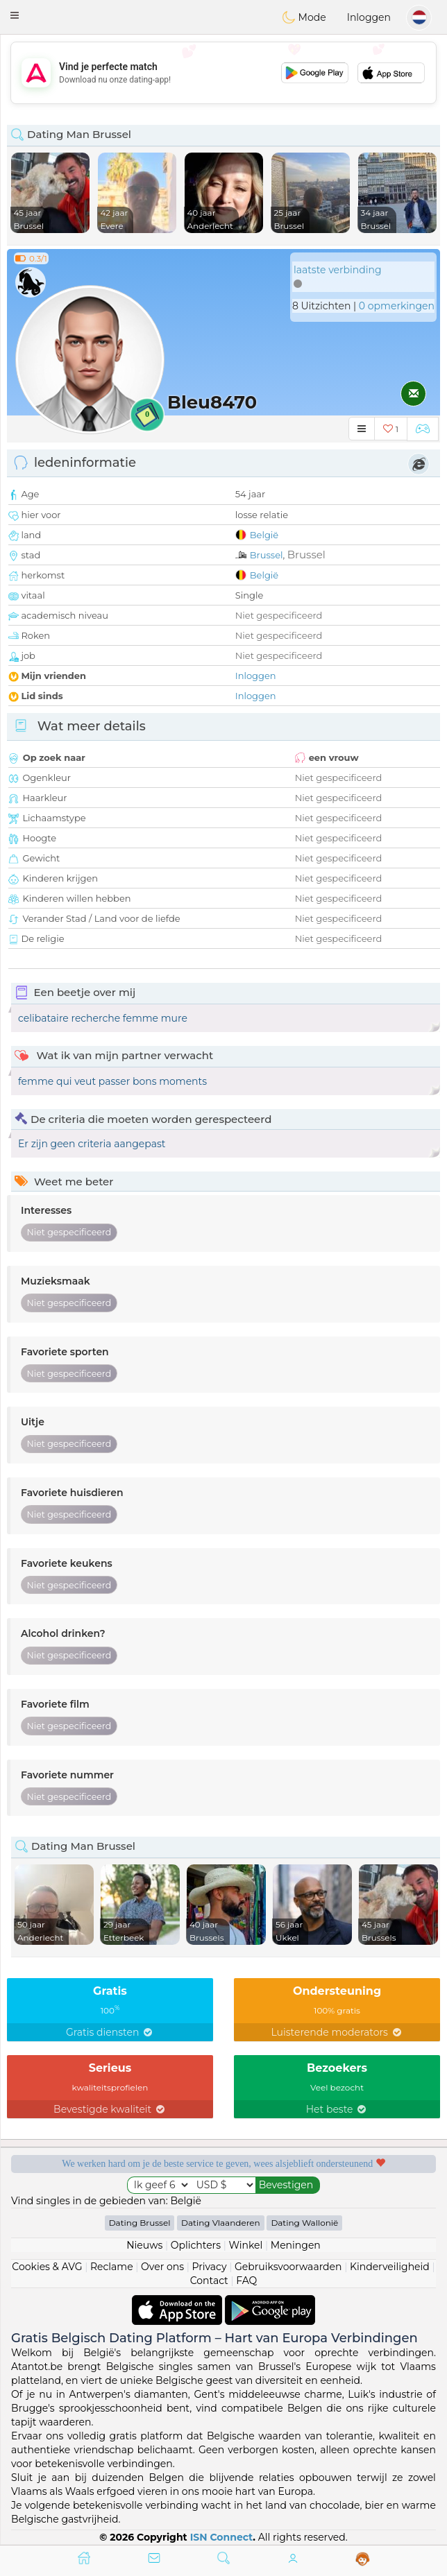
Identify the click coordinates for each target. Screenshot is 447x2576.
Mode (304, 17)
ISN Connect (221, 2537)
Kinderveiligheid (390, 2266)
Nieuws (144, 2245)
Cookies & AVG (47, 2266)
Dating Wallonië (304, 2222)
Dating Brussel (140, 2222)
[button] (14, 15)
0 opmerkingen (397, 306)
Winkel (245, 2245)
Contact (209, 2280)
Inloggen (369, 17)
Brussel (266, 554)
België (264, 534)
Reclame (111, 2266)
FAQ (246, 2280)
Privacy (209, 2266)
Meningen (296, 2245)
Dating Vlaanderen (220, 2222)
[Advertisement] (223, 73)
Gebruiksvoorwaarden (288, 2266)
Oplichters (196, 2245)
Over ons (162, 2266)
